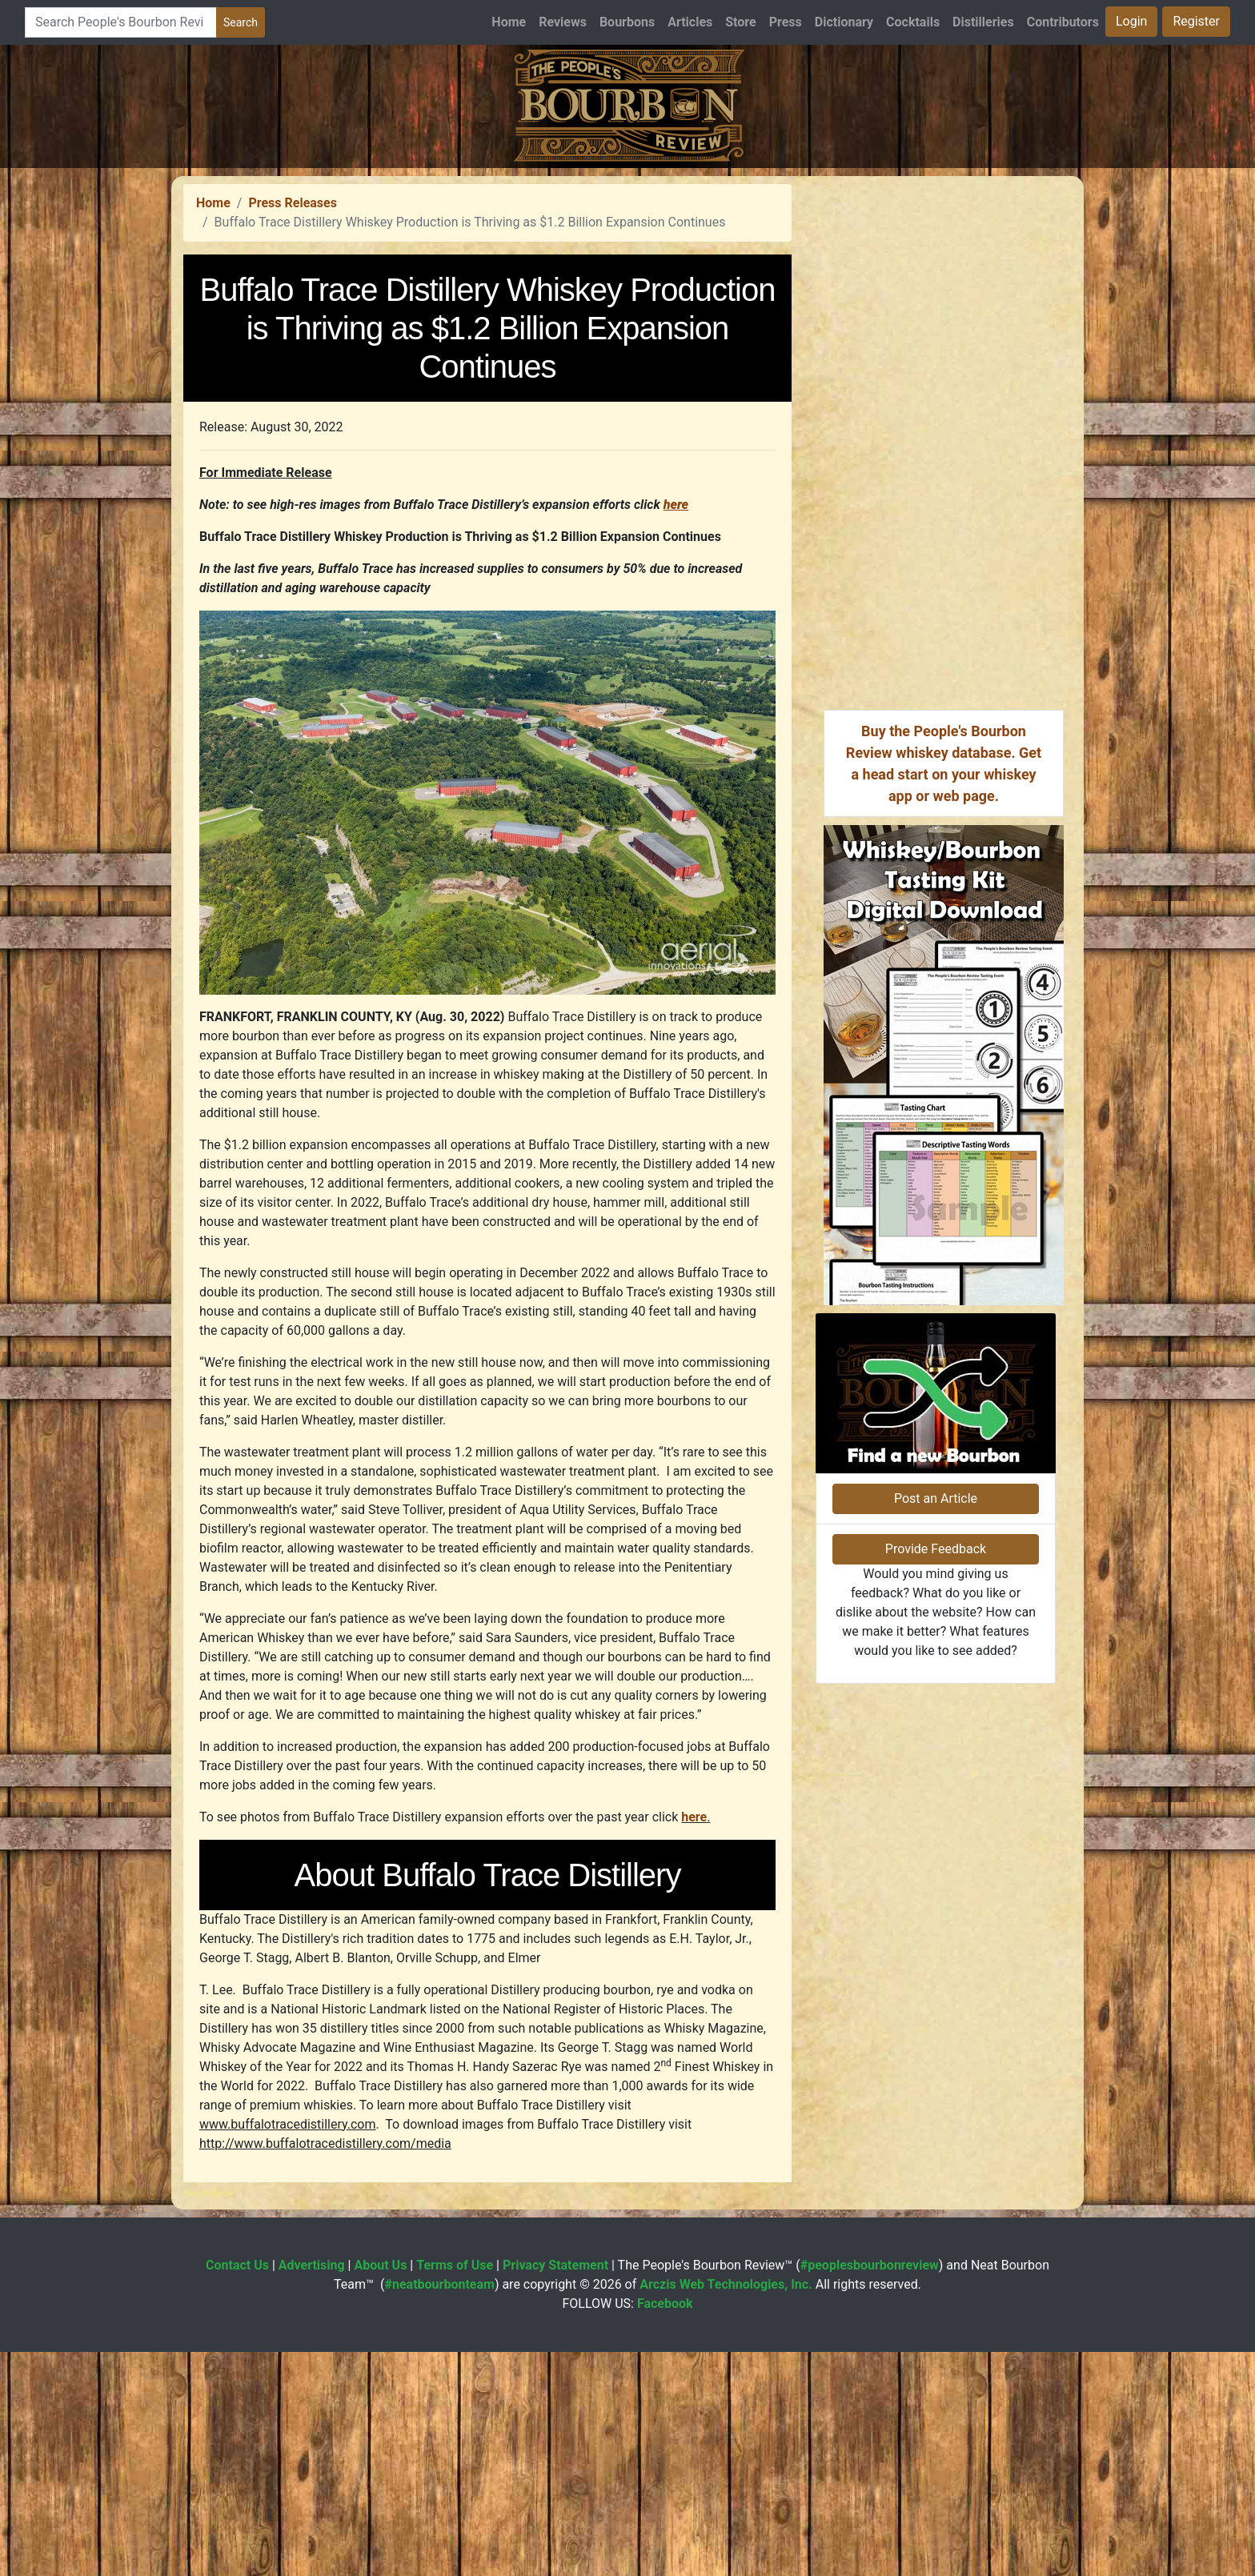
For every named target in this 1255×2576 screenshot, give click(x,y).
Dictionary (844, 22)
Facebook (665, 2303)
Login (1131, 21)
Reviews (563, 22)
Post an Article (935, 1498)
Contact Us (237, 2265)
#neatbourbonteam (439, 2284)
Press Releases (292, 202)
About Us (380, 2265)
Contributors (1063, 22)
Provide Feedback (935, 1548)
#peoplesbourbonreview (869, 2265)
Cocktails (913, 22)
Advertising (312, 2265)
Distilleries (983, 22)
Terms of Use (454, 2265)
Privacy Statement (555, 2265)
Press (785, 22)
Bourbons (627, 22)
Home (508, 22)
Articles (690, 22)
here (694, 1817)
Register (1196, 21)
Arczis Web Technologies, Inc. (726, 2284)
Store (740, 22)
